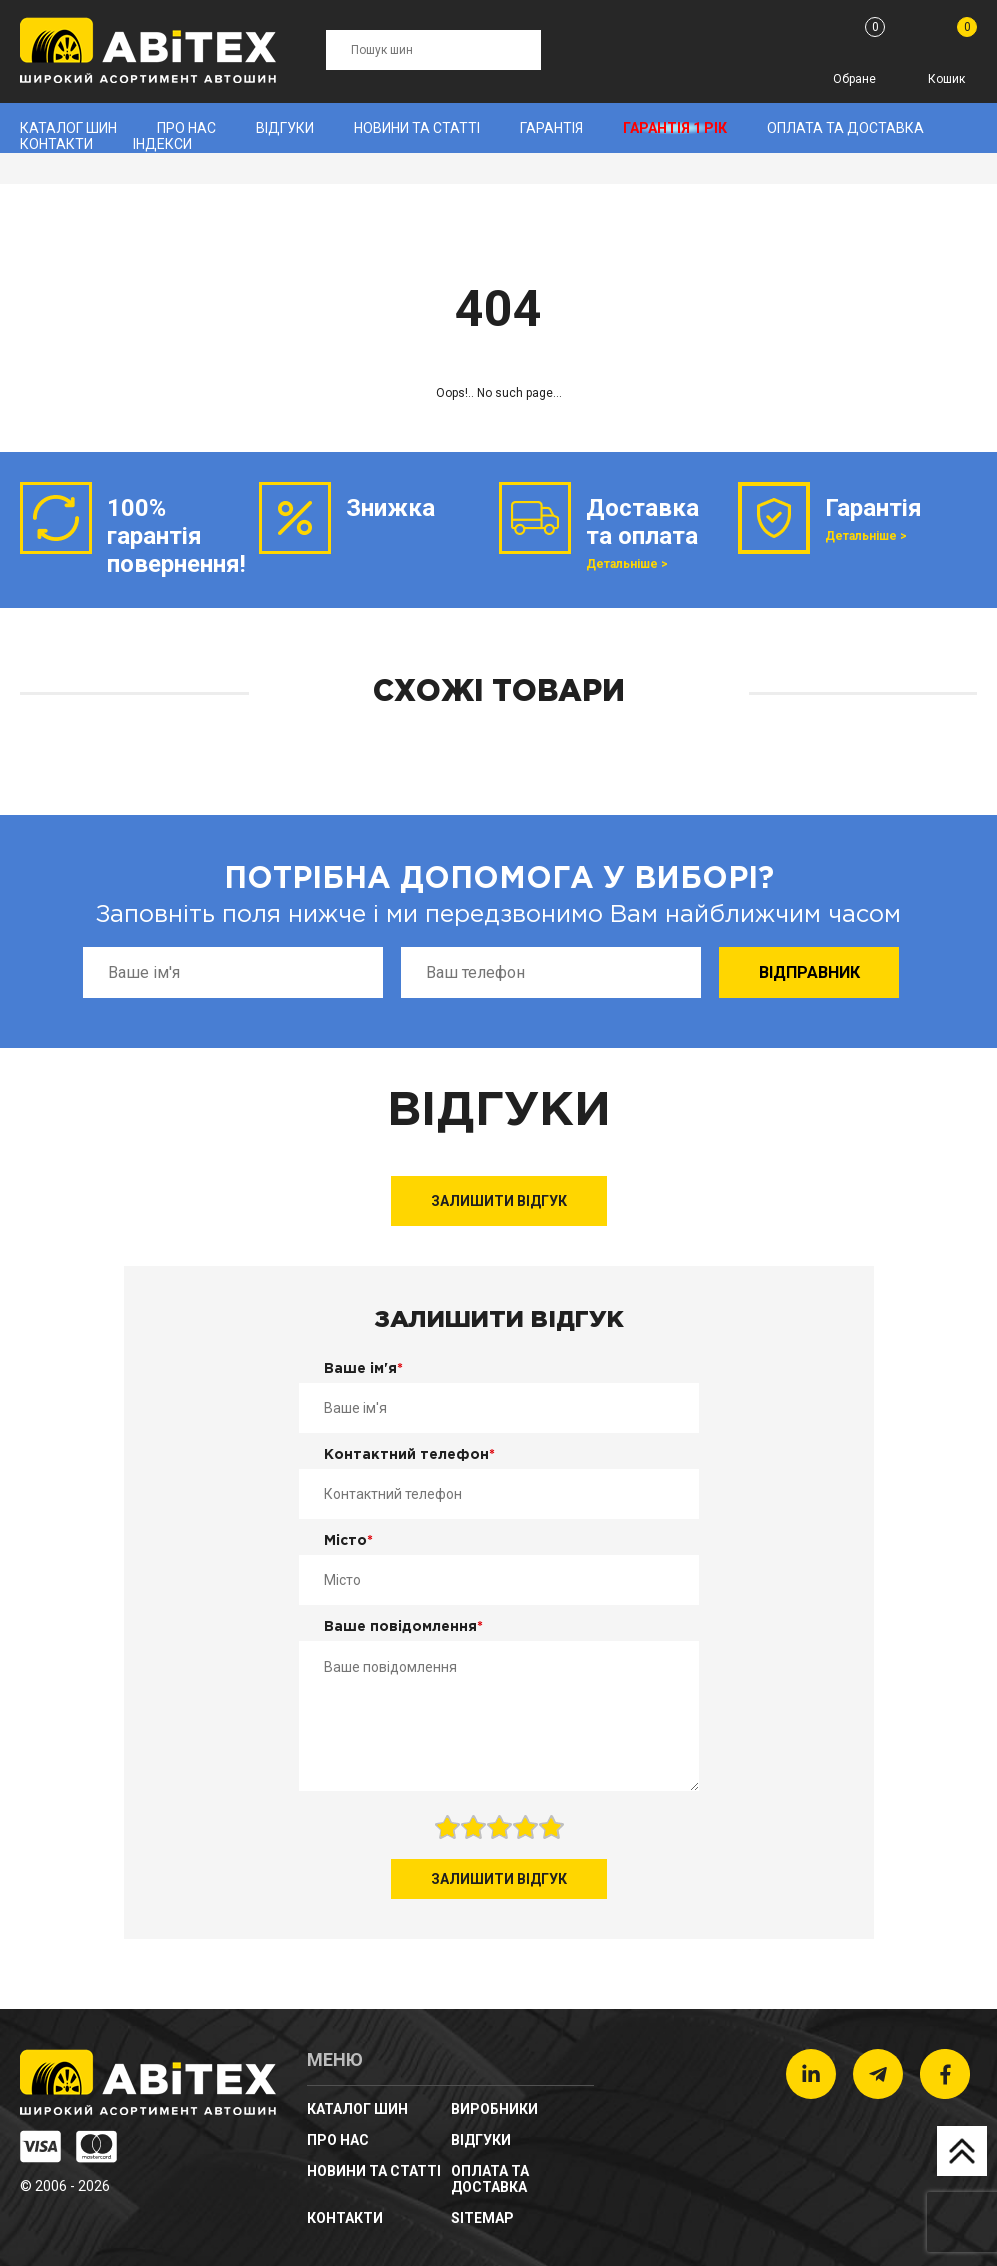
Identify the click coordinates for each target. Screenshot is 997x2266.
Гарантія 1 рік (675, 128)
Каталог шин (68, 128)
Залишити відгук (499, 1201)
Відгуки (285, 128)
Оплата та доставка (845, 128)
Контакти (56, 144)
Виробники (494, 2109)
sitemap (482, 2218)
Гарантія (551, 128)
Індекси (162, 144)
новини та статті (417, 128)
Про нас (186, 128)
